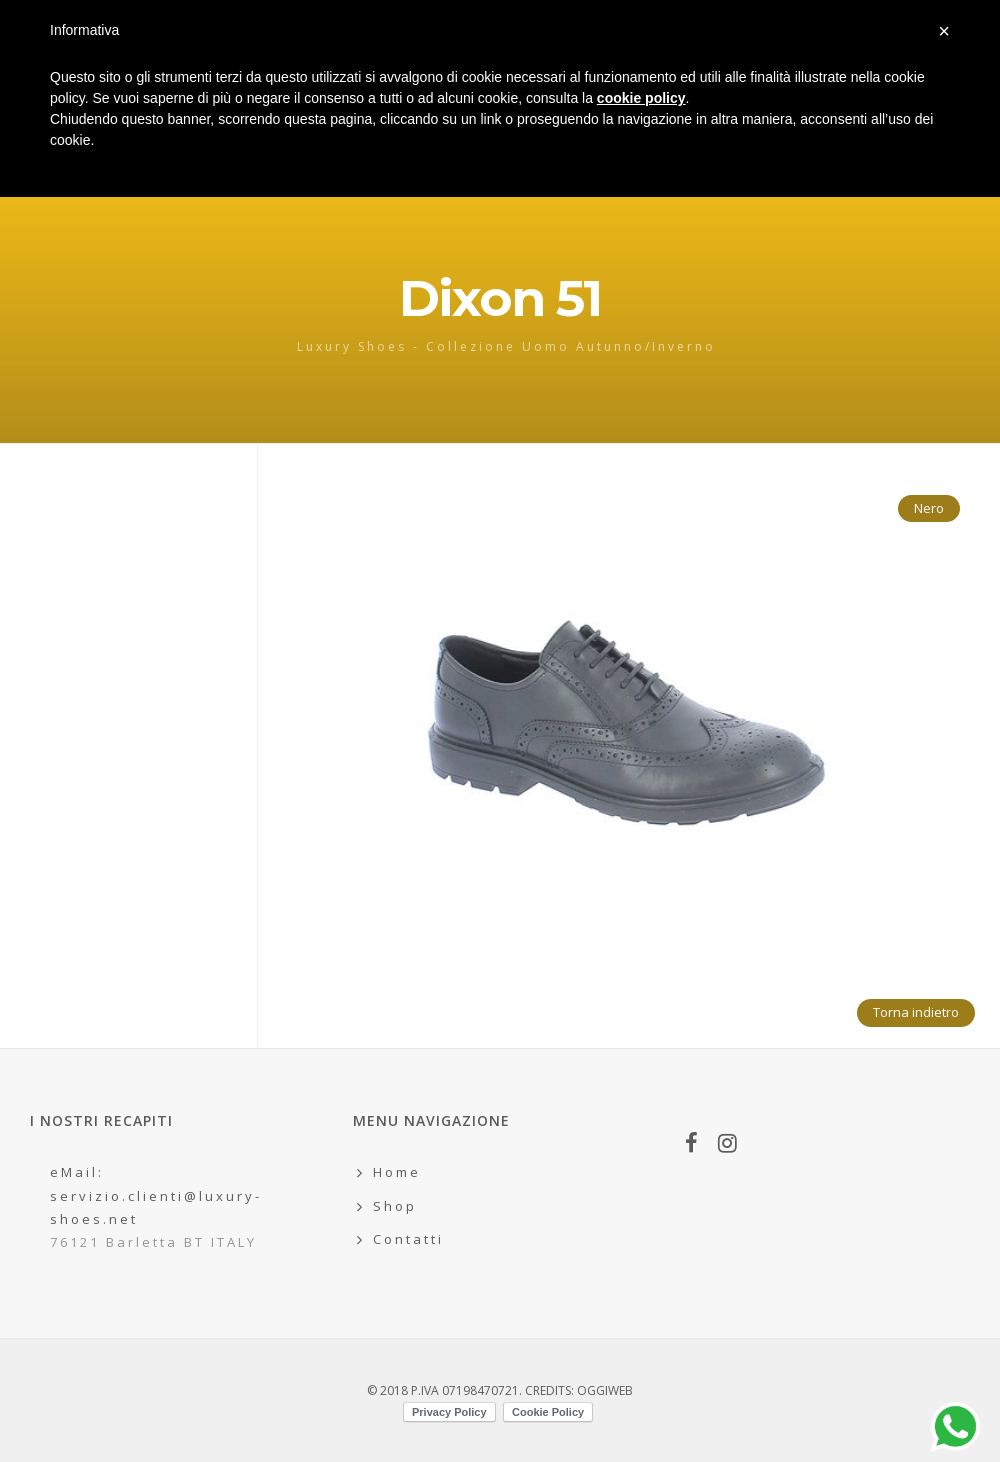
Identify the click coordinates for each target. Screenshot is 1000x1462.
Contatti (408, 1239)
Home (397, 1172)
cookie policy (641, 98)
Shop (395, 1206)
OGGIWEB (605, 1390)
